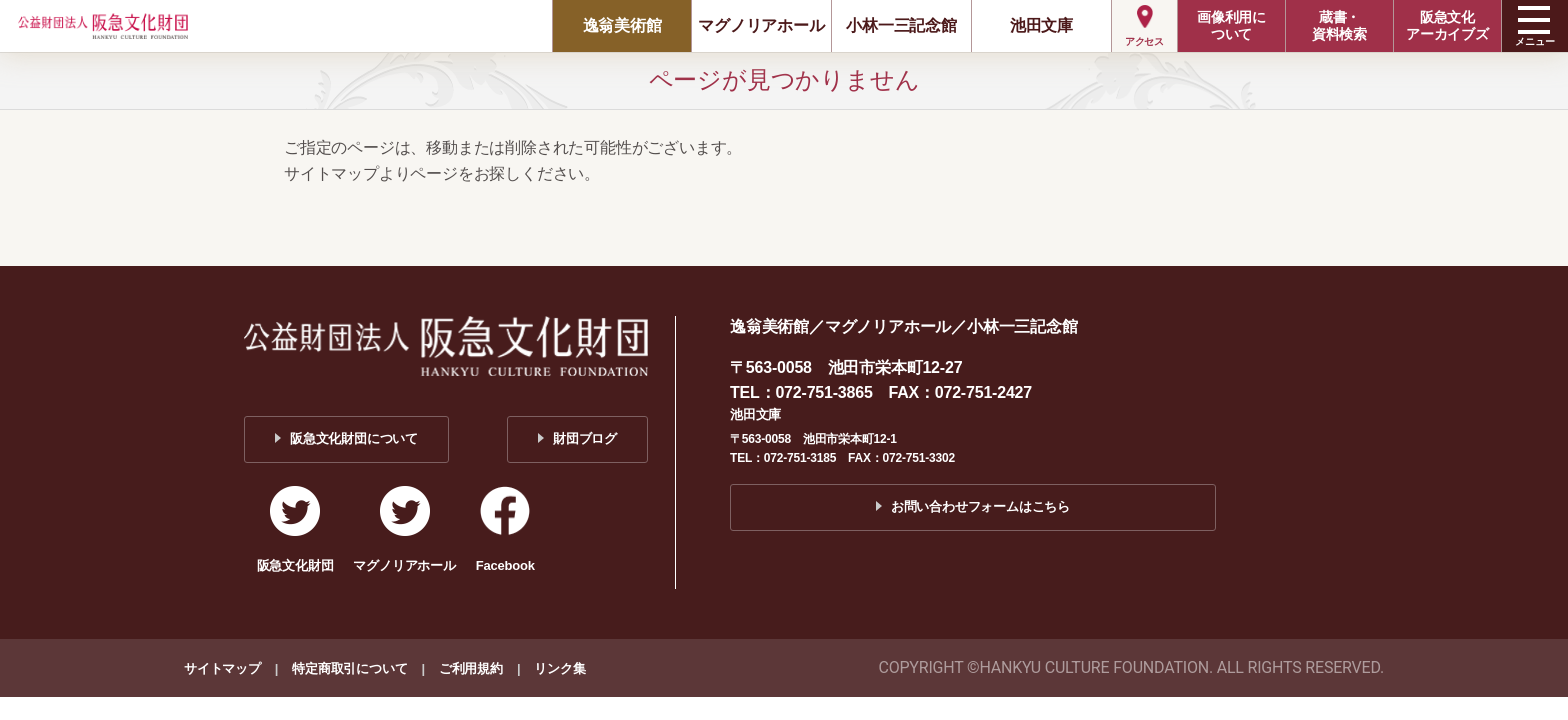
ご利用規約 (471, 668)
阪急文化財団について (354, 438)
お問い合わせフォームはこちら (980, 506)
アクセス (1144, 41)
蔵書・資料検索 (1339, 25)
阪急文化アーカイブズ (1447, 25)
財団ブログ (585, 438)
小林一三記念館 (901, 25)
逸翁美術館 (622, 25)
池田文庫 (1041, 25)
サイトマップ (222, 668)
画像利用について (1231, 25)
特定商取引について (349, 668)
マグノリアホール (761, 25)
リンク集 (559, 668)
